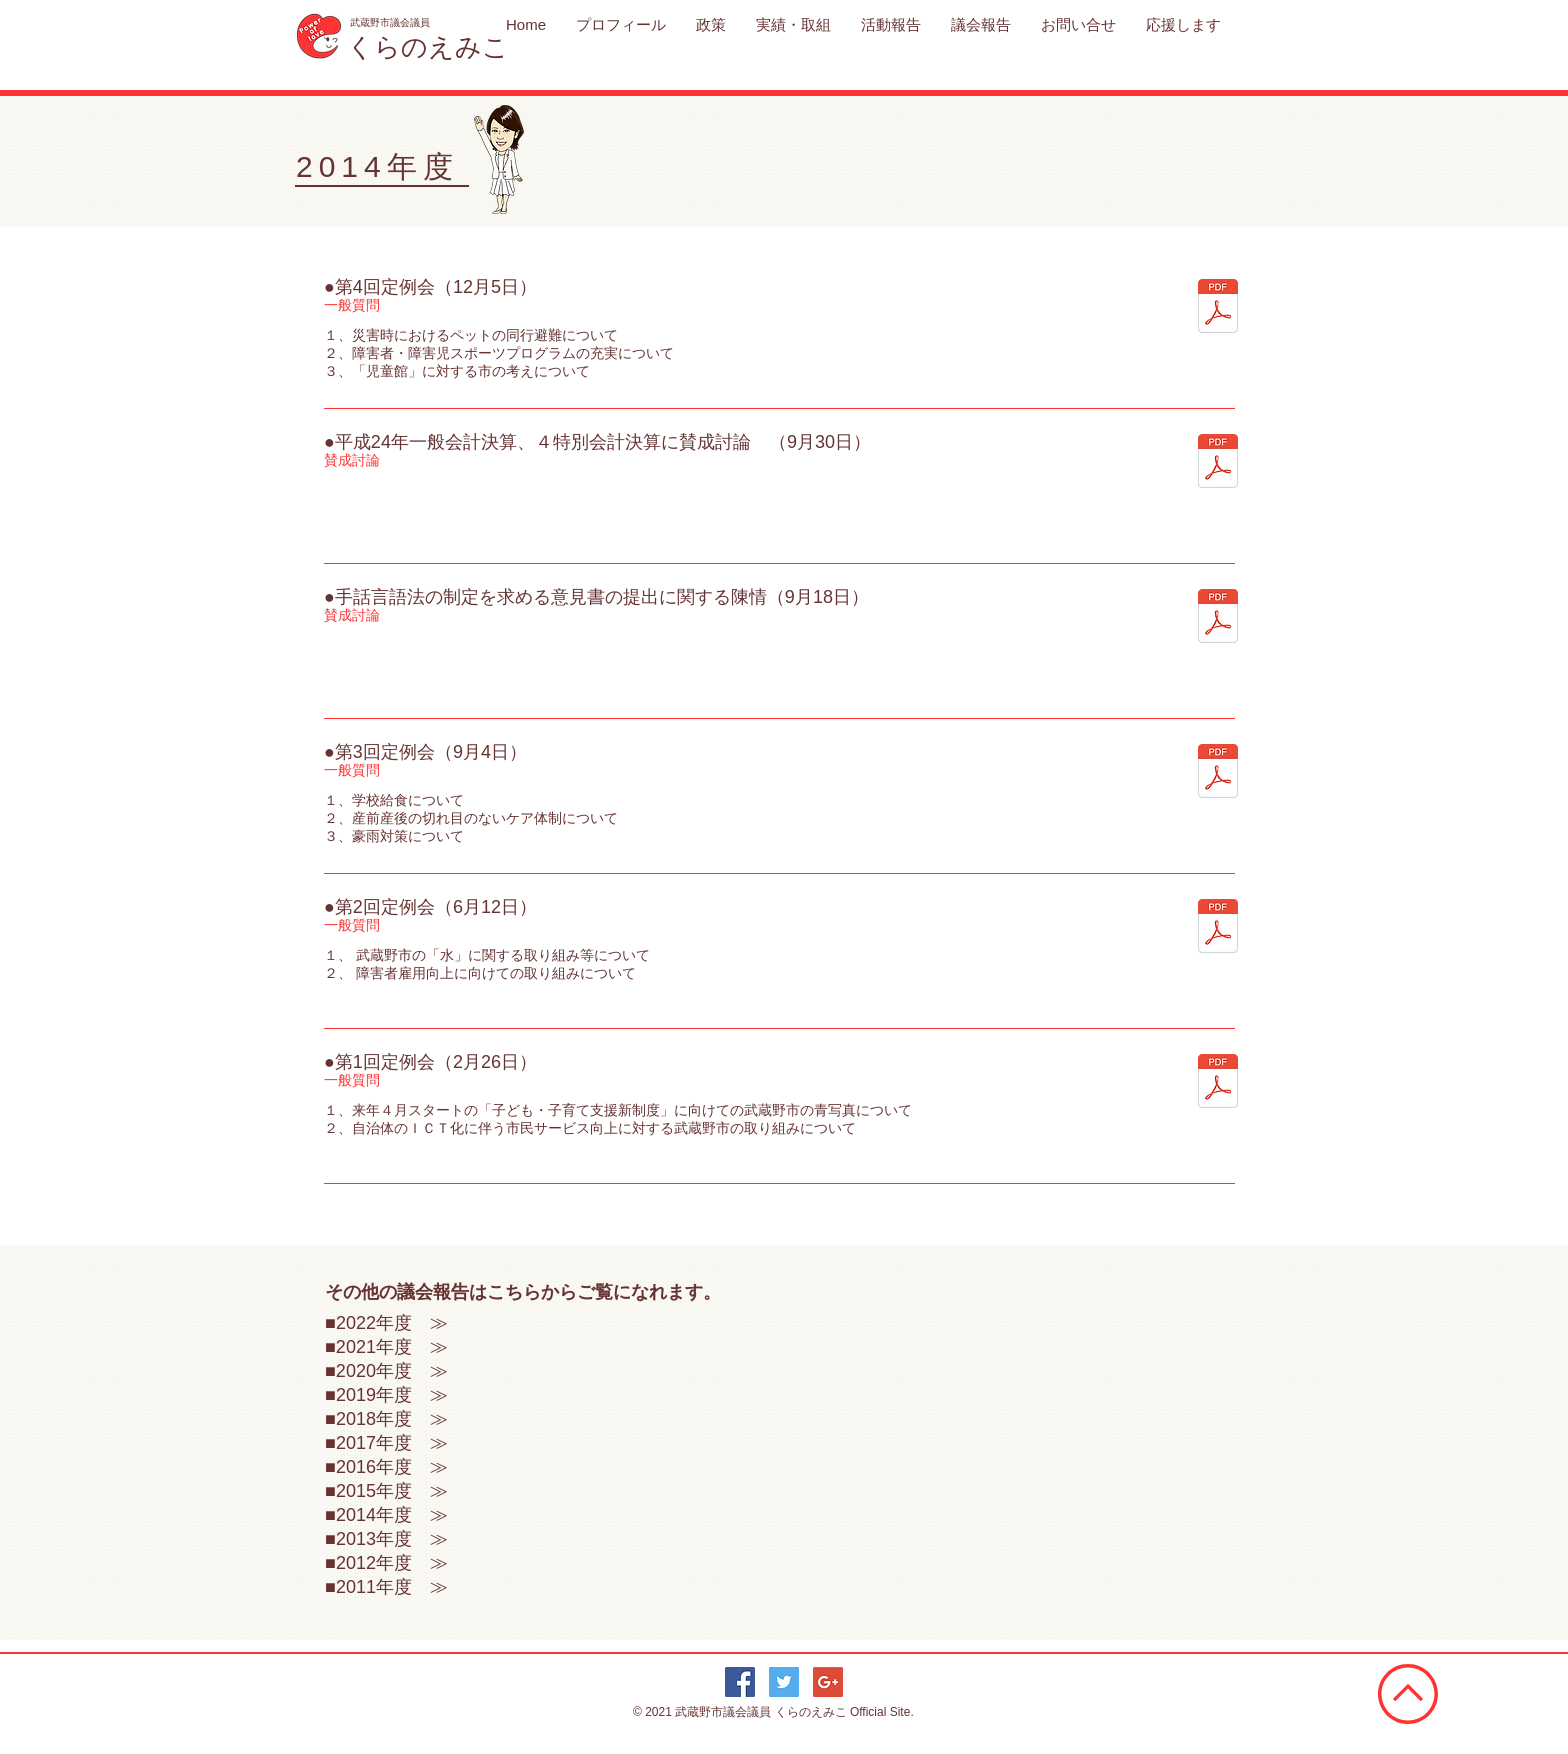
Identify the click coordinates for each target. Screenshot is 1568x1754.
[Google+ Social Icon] (828, 1682)
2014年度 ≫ (392, 1515)
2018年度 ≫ (392, 1419)
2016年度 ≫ (392, 1467)
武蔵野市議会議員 (724, 1712)
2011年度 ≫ (392, 1587)
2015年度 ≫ (392, 1491)
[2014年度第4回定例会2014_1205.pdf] (1218, 308)
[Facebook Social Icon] (740, 1682)
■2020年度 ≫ (386, 1371)
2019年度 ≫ (392, 1395)
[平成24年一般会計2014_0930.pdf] (1218, 463)
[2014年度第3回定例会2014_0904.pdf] (1218, 773)
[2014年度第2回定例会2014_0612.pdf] (1218, 928)
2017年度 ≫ (392, 1443)
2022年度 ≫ (392, 1323)
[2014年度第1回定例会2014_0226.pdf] (1218, 1083)
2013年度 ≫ (392, 1539)
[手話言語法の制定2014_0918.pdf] (1218, 618)
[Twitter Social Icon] (784, 1682)
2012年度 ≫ (392, 1563)
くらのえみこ (812, 1712)
